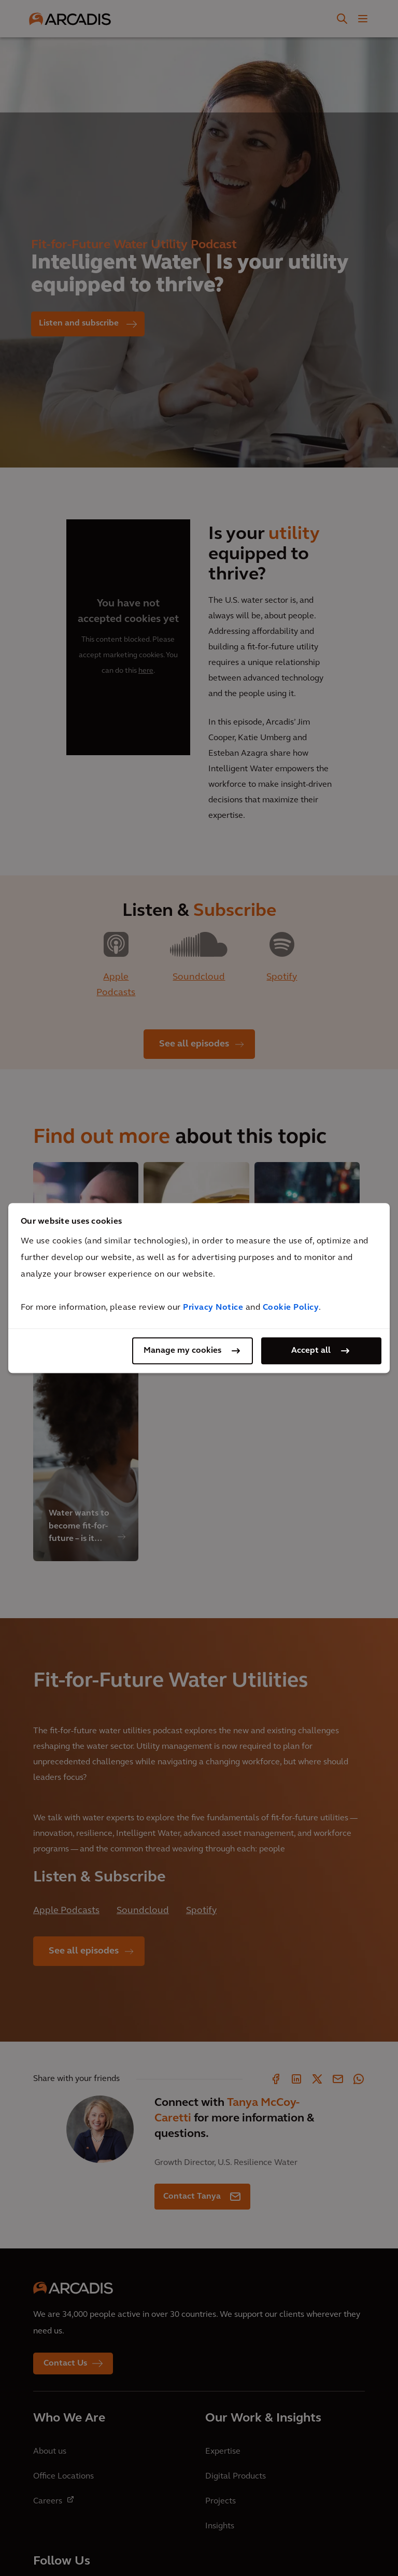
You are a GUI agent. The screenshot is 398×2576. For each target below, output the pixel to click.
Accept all (311, 1351)
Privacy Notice (213, 1308)
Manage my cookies (182, 1351)
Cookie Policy (291, 1308)
